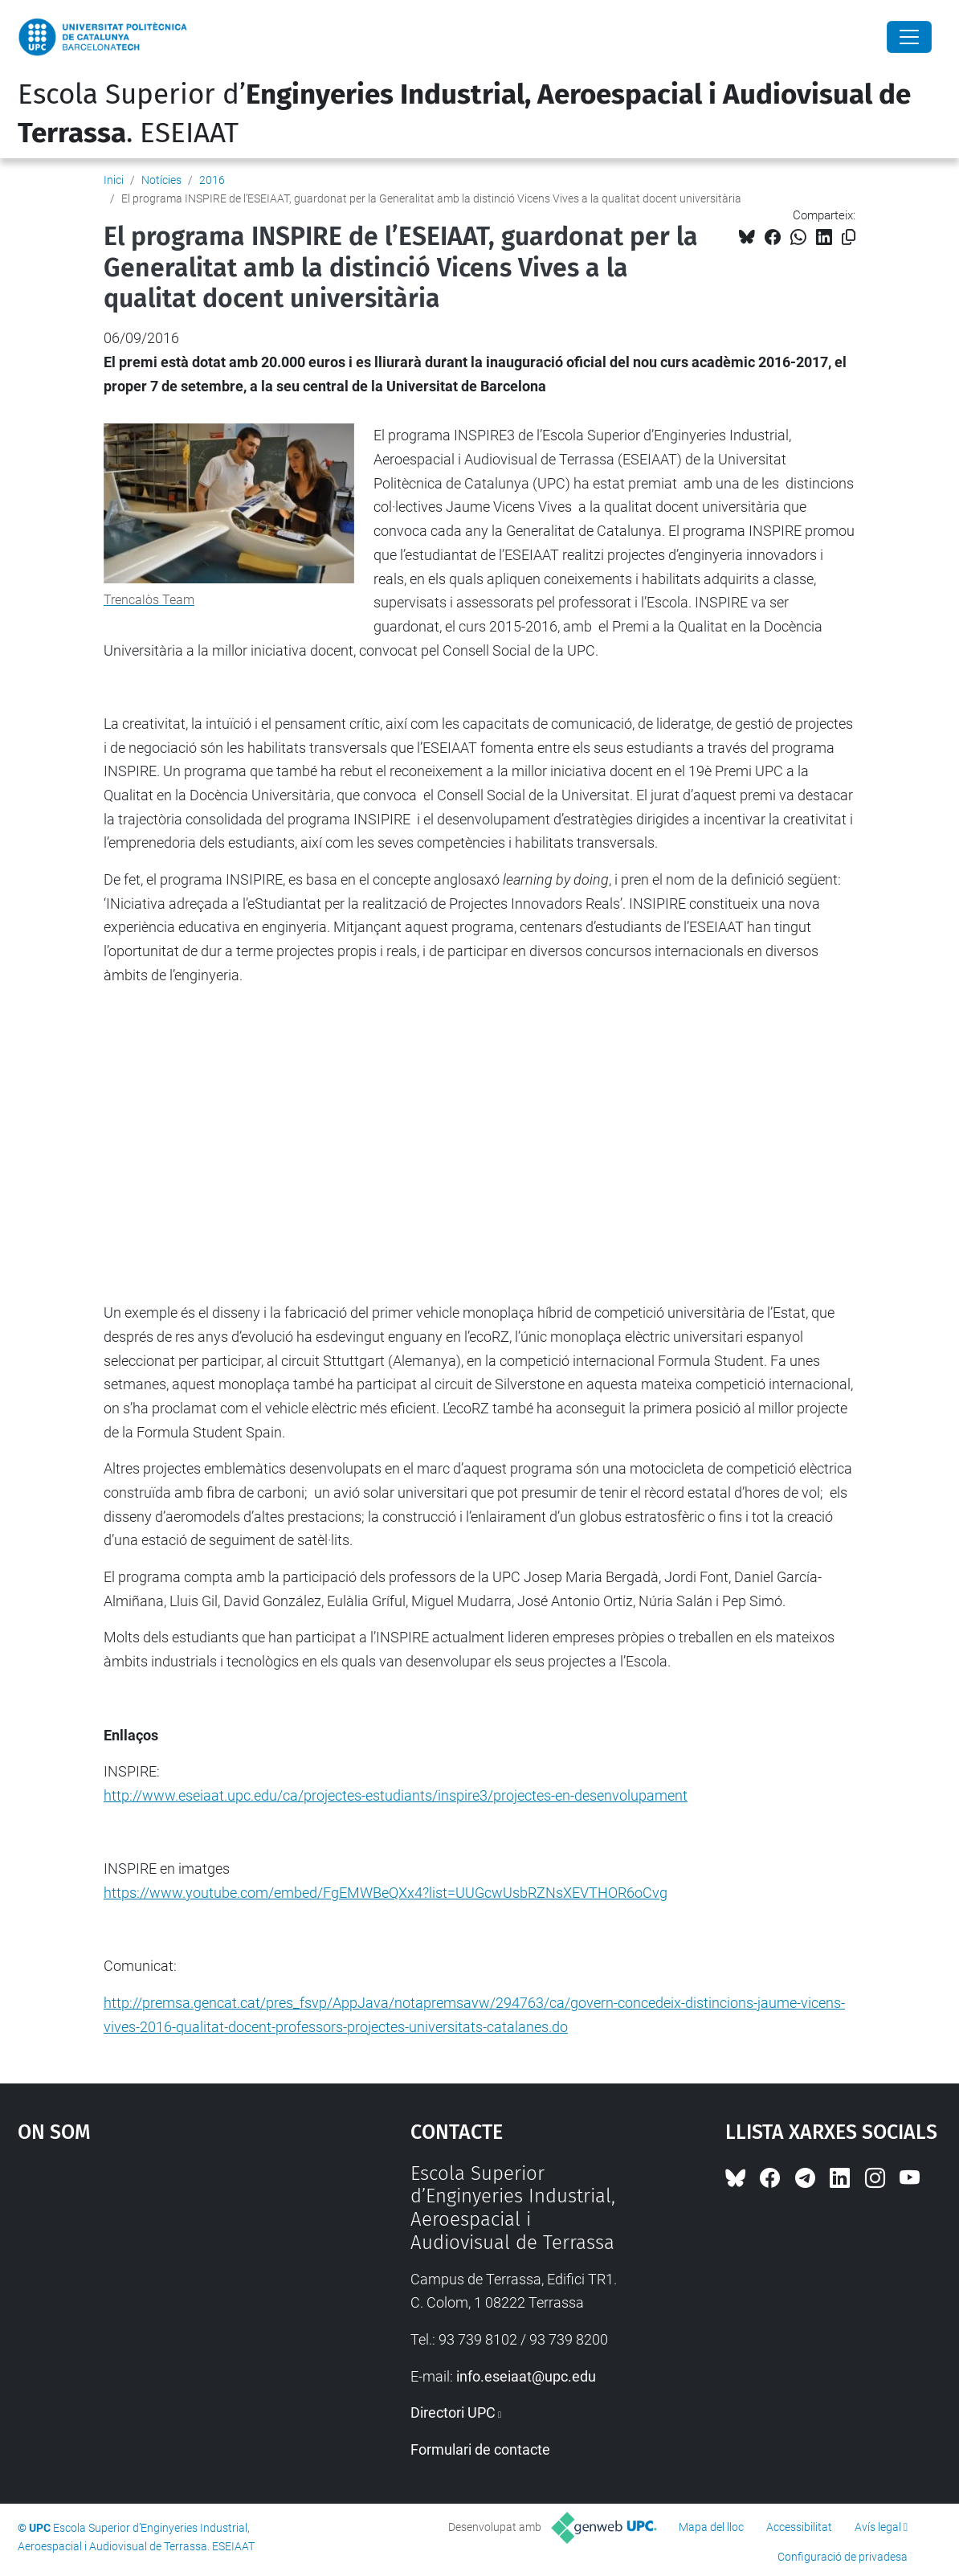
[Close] (909, 37)
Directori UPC (453, 2412)
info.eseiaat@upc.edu (526, 2376)
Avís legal (878, 2527)
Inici (114, 180)
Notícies (161, 180)
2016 (212, 180)
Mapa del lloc (711, 2527)
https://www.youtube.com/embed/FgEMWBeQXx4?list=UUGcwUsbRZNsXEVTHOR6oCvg (385, 1892)
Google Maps (165, 2282)
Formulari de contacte (480, 2449)
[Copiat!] (848, 237)
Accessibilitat (799, 2527)
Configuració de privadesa (842, 2556)
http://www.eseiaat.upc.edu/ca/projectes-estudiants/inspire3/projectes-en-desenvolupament (396, 1795)
